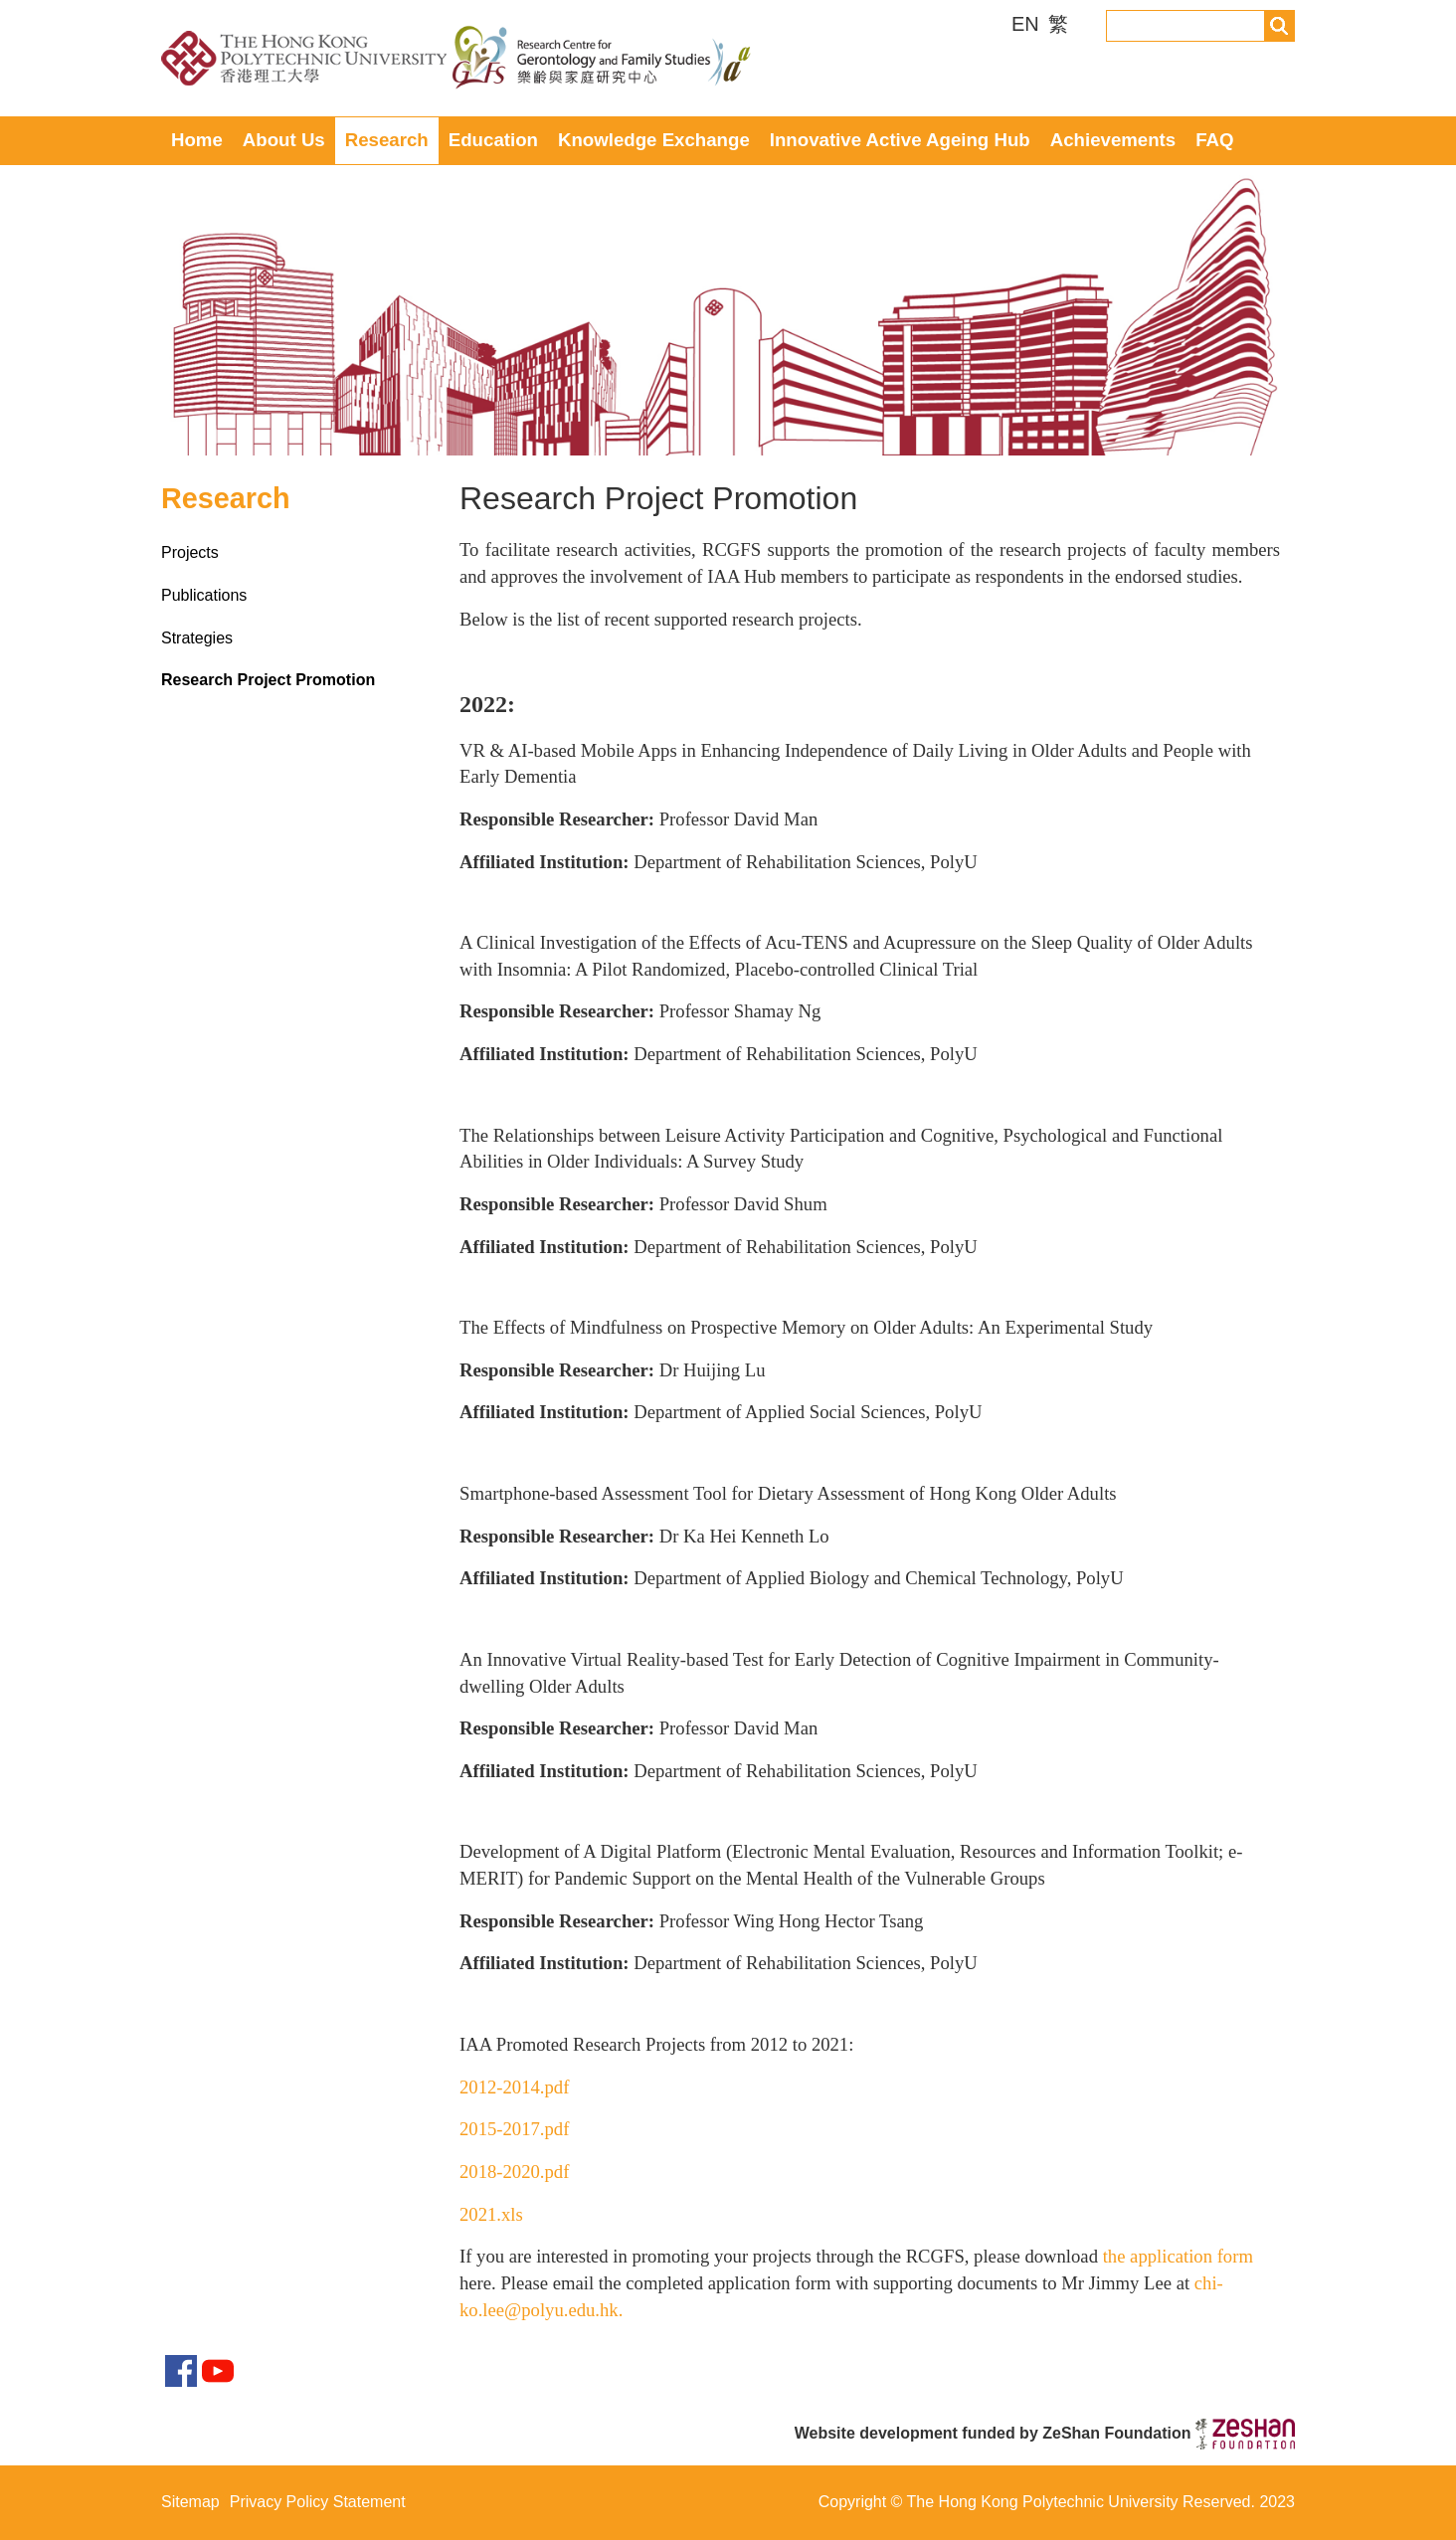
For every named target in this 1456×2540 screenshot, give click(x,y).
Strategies (197, 638)
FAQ (1214, 139)
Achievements (1113, 139)
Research (387, 139)
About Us (284, 139)
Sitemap (190, 2501)
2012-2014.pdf (514, 2087)
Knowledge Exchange (654, 139)
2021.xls (491, 2214)
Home (197, 139)
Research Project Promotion (268, 679)
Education (493, 139)
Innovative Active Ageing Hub (900, 139)
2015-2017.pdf (514, 2128)
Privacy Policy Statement (318, 2501)
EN (1027, 24)
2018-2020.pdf (514, 2171)
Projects (190, 552)
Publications (204, 595)
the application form (1178, 2256)
